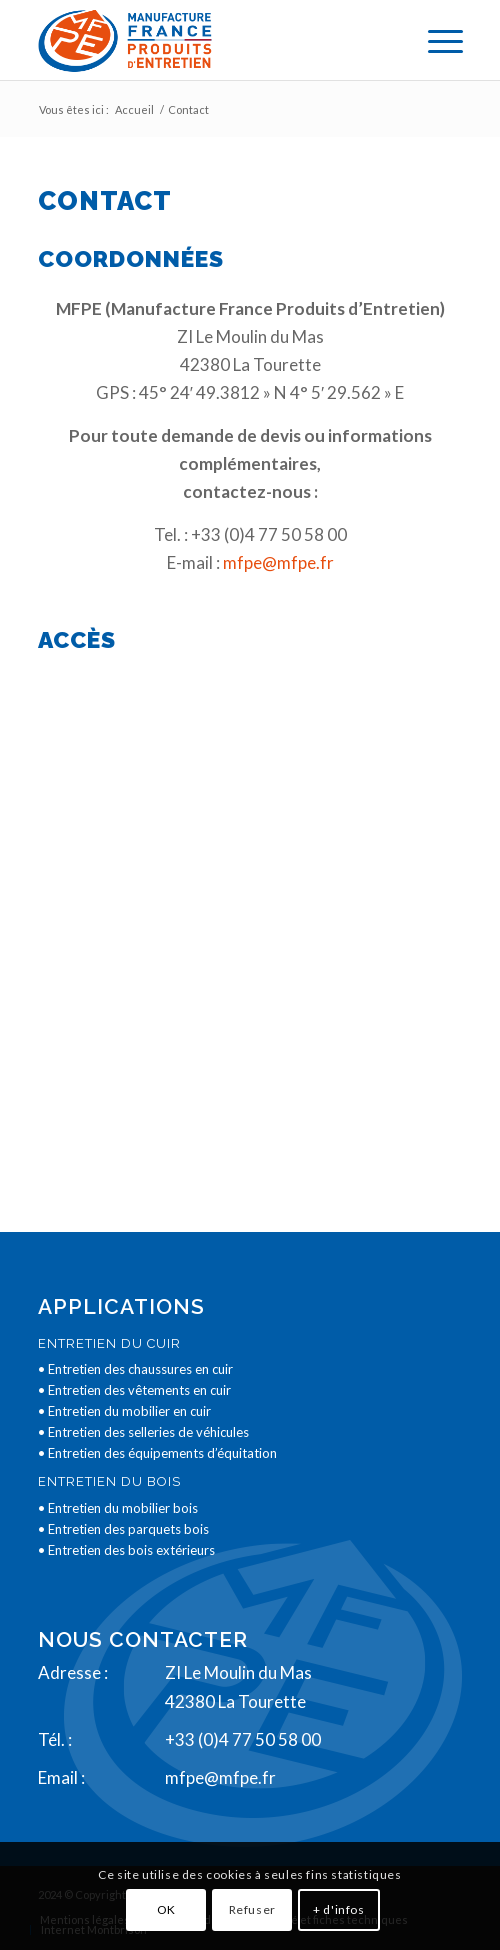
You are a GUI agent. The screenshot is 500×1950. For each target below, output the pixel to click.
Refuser (252, 1909)
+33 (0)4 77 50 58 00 (243, 1739)
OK (166, 1909)
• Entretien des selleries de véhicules (143, 1432)
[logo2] (208, 40)
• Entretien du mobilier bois (118, 1508)
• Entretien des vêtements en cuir (134, 1390)
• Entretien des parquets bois (123, 1529)
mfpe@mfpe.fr (278, 562)
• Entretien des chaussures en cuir (135, 1369)
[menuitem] (435, 40)
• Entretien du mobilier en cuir (124, 1411)
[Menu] (435, 40)
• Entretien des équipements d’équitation (157, 1453)
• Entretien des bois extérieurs (126, 1550)
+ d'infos (338, 1909)
